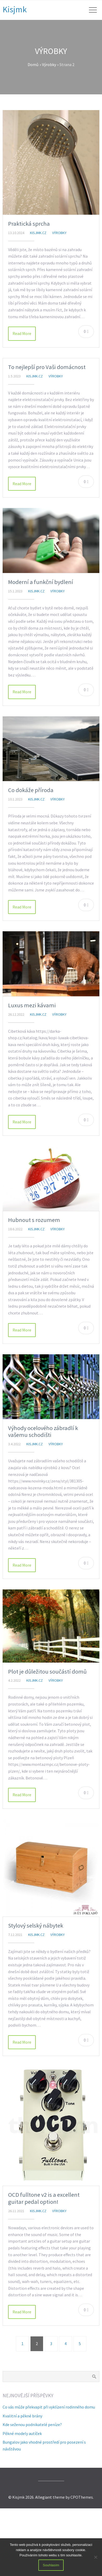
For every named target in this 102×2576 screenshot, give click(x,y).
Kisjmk (15, 9)
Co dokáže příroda (30, 790)
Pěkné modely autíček (22, 2433)
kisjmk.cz (38, 232)
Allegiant (43, 2497)
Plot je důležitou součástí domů (47, 1671)
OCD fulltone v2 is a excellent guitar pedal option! (44, 2198)
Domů (33, 64)
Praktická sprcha (29, 223)
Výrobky (49, 64)
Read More (22, 333)
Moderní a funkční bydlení (40, 582)
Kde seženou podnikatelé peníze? (32, 2424)
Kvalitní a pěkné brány (22, 2415)
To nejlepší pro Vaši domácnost (47, 367)
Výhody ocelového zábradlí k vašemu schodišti (43, 1431)
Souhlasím (51, 2565)
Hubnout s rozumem (34, 1220)
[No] (95, 2557)
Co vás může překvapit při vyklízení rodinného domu (49, 2407)
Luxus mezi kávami (32, 1005)
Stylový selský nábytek (35, 1925)
